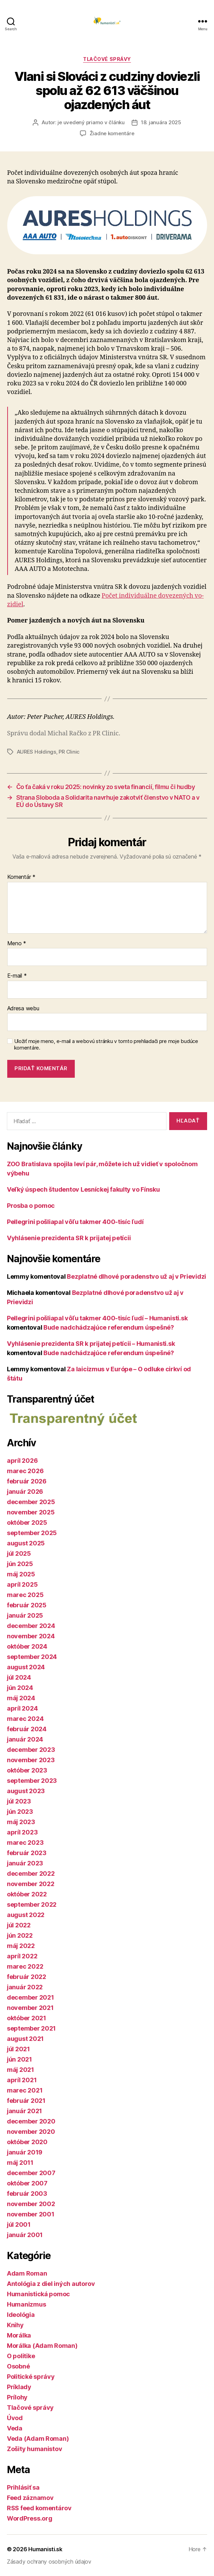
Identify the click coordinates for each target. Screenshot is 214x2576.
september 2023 (32, 1780)
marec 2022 (25, 1966)
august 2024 (26, 1667)
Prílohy (17, 2397)
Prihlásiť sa (23, 2487)
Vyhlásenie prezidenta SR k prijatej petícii (69, 1238)
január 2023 (25, 1863)
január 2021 (24, 2111)
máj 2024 (21, 1698)
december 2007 (31, 2172)
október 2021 (26, 2018)
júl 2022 (19, 1925)
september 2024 (32, 1656)
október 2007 (27, 2183)
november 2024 (31, 1636)
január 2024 (25, 1739)
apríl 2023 (22, 1832)
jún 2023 (20, 1811)
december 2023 (31, 1749)
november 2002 (31, 2203)
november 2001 (30, 2214)
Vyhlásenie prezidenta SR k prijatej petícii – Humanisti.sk (91, 1343)
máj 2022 (21, 1945)
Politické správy (31, 2376)
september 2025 (32, 1532)
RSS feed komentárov (39, 2508)
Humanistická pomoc (38, 2294)
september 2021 (31, 2028)
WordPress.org (29, 2518)
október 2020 (27, 2142)
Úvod (15, 2417)
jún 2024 (20, 1687)
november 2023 (31, 1760)
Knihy (15, 2325)
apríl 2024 (22, 1708)
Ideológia (21, 2314)
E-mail (17, 976)
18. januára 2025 (161, 122)
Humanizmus (26, 2304)
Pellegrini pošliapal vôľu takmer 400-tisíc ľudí (75, 1221)
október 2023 (27, 1770)
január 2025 (25, 1615)
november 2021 (30, 2007)
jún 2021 (19, 2059)
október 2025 (27, 1522)
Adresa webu (23, 1008)
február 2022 (26, 1976)
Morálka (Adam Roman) (42, 2345)
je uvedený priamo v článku (91, 122)
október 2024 (27, 1646)
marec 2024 (25, 1718)
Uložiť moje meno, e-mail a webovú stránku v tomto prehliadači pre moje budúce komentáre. (106, 1044)
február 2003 (27, 2193)
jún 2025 (20, 1563)
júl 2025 (19, 1553)
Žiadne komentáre (112, 133)
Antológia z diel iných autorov (51, 2283)
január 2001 (25, 2234)
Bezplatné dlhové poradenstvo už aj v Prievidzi (136, 1276)
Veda (14, 2428)
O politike (21, 2356)
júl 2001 (19, 2224)
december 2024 (31, 1625)
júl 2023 (19, 1801)
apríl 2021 (22, 2080)
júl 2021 (18, 2049)
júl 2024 (19, 1677)
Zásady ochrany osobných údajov (49, 2561)
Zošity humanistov (34, 2448)
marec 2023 (25, 1842)
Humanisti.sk (45, 2549)
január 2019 (24, 2152)
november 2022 (30, 1883)
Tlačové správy (107, 59)
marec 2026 (25, 1471)
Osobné (18, 2366)
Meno (16, 943)
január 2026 (25, 1491)
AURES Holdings (36, 751)
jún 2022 (20, 1935)
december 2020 (31, 2121)
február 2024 (27, 1729)
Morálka (19, 2335)
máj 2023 (21, 1821)
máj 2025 (21, 1574)
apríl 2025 (22, 1584)
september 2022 (32, 1904)
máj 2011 (20, 2162)
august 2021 (25, 2038)
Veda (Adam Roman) (38, 2438)
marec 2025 (25, 1594)
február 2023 (27, 1852)
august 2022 (25, 1914)
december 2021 (30, 1997)
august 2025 (26, 1543)
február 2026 (27, 1481)
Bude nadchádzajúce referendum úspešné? (108, 1327)
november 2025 (31, 1512)
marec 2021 (24, 2090)
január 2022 (25, 1987)
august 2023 (26, 1791)
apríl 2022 (22, 1956)
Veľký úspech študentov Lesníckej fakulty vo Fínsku (83, 1189)
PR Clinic (69, 751)
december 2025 (31, 1501)
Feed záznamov (30, 2497)
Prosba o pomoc (31, 1205)
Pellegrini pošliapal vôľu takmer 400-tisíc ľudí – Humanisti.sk (97, 1318)
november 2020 (31, 2131)
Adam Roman (27, 2273)
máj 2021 (20, 2069)
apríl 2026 (22, 1460)
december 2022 (31, 1873)
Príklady (19, 2387)
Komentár (21, 877)
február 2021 (26, 2100)
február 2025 (27, 1605)
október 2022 (27, 1894)
